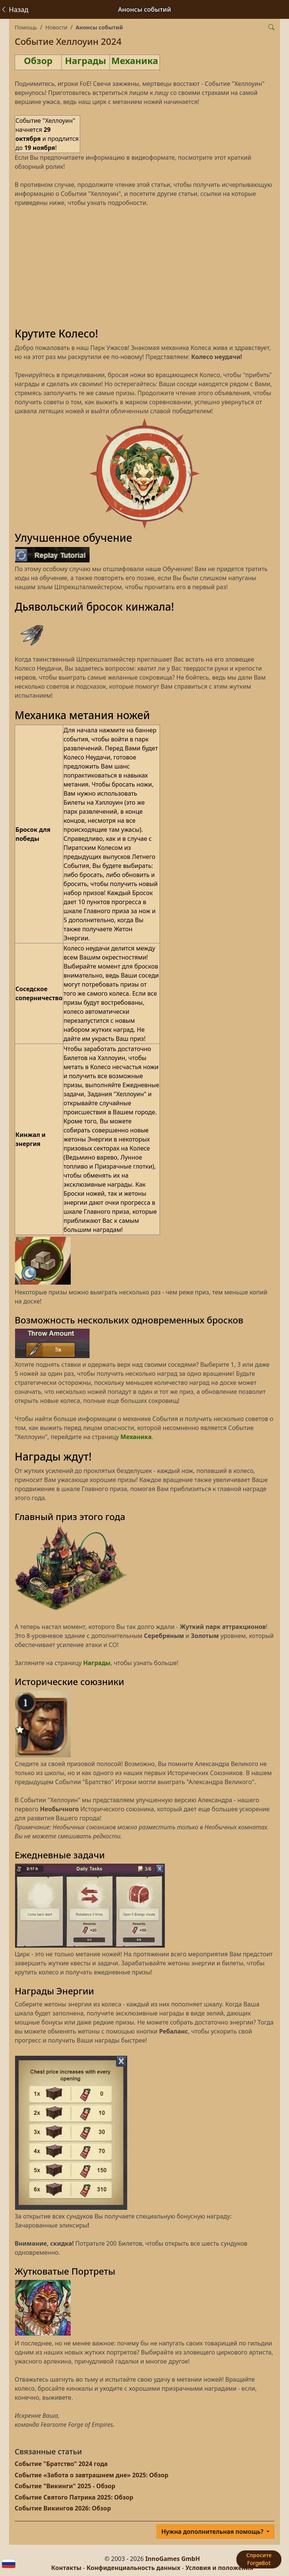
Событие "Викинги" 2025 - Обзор (65, 2486)
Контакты (66, 2568)
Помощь (26, 27)
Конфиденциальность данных (133, 2568)
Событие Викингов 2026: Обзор (63, 2508)
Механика (134, 60)
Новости (56, 27)
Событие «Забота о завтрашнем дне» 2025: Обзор (91, 2475)
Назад (14, 9)
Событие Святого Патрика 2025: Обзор (74, 2497)
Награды (85, 60)
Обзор (38, 60)
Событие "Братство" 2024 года (61, 2464)
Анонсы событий (99, 27)
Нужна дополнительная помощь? (213, 2531)
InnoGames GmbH (172, 2559)
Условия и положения (219, 2568)
